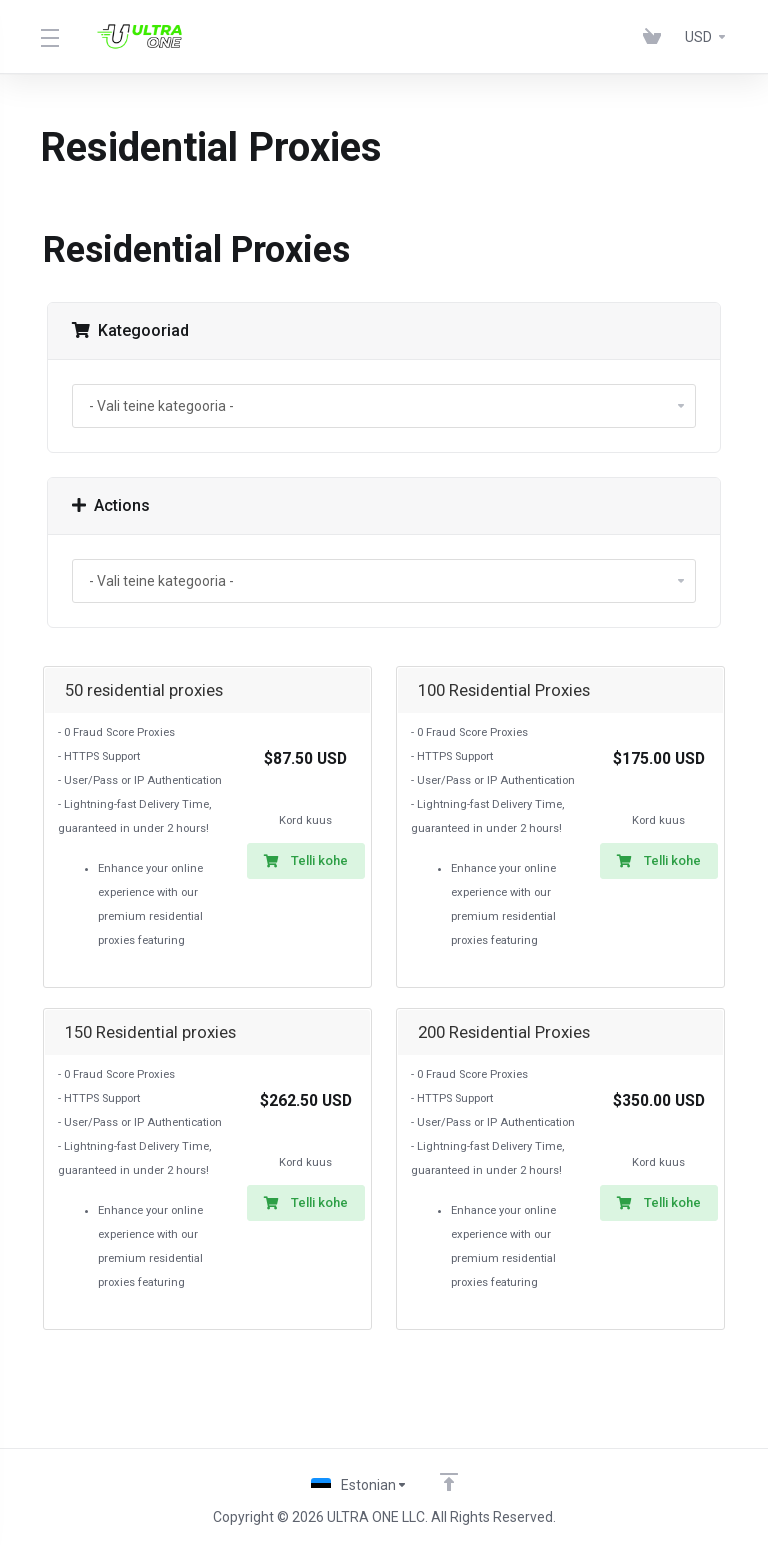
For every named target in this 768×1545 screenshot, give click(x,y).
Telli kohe (306, 860)
